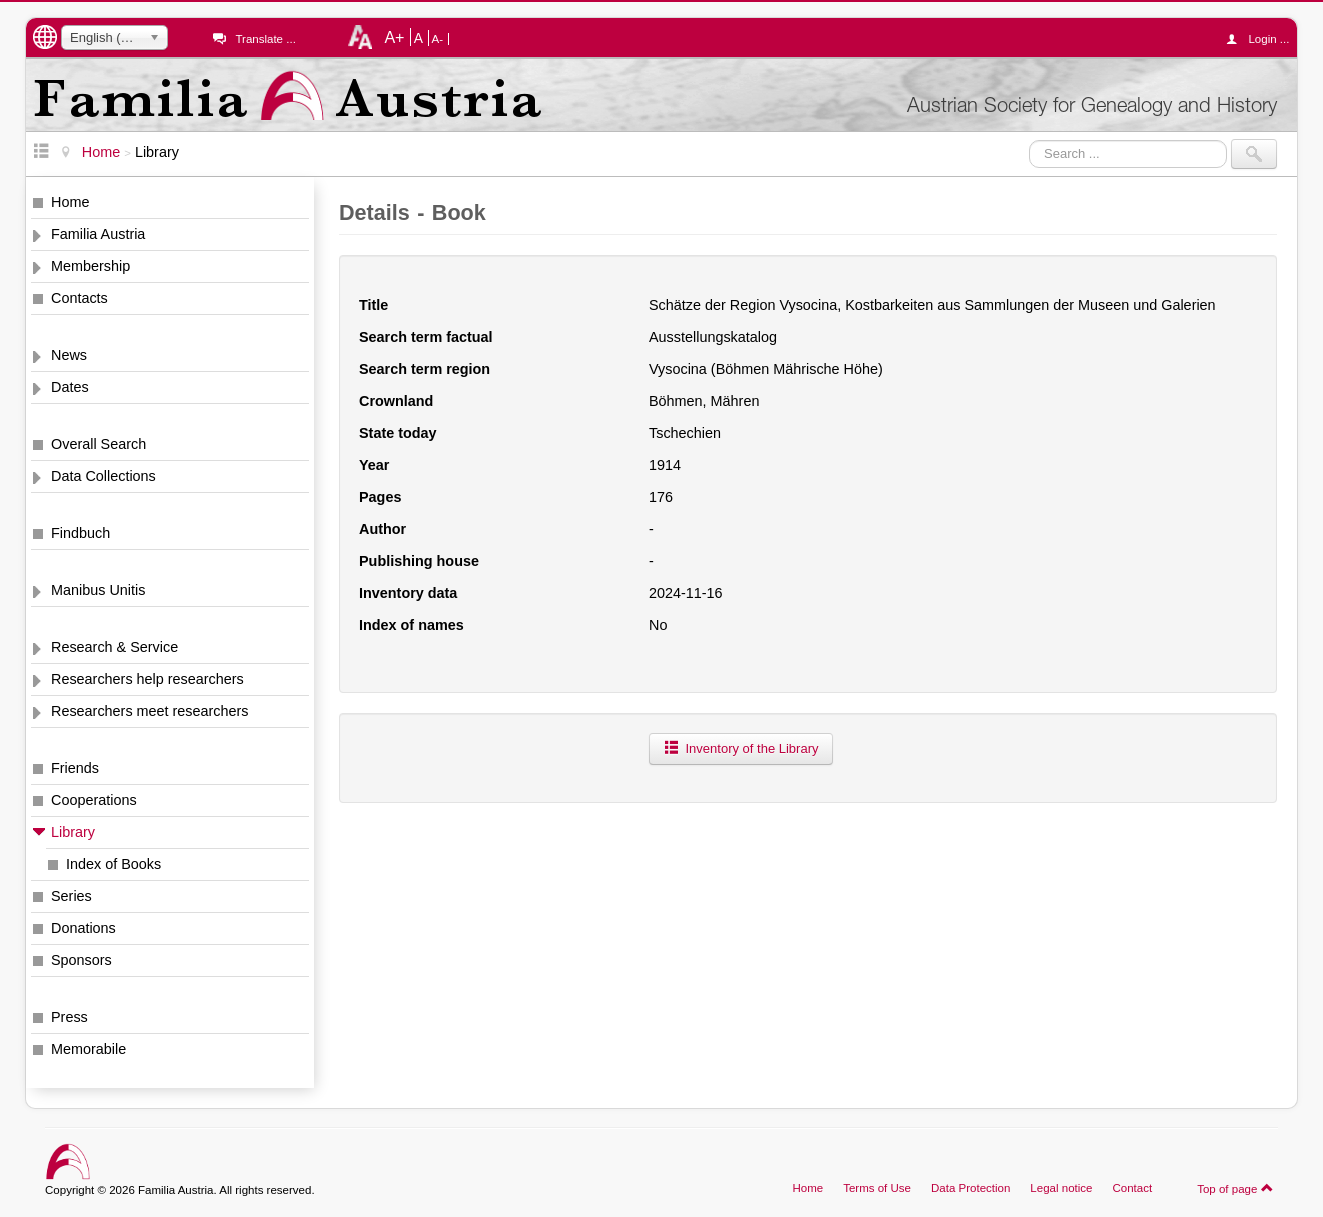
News (69, 355)
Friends (75, 768)
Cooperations (94, 800)
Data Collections (103, 476)
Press (69, 1017)
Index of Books (113, 864)
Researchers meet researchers (150, 711)
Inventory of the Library (741, 748)
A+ (394, 37)
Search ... (1029, 139)
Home (70, 202)
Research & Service (114, 647)
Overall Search (98, 444)
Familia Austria (98, 234)
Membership (90, 266)
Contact (1132, 1188)
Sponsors (81, 960)
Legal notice (1061, 1188)
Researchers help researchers (147, 679)
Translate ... (265, 39)
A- (438, 39)
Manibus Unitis (98, 590)
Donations (83, 928)
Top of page (1235, 1188)
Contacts (79, 298)
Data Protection (970, 1188)
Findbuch (80, 533)
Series (71, 896)
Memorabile (88, 1049)
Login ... (1262, 39)
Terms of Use (877, 1188)
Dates (70, 387)
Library (73, 832)
